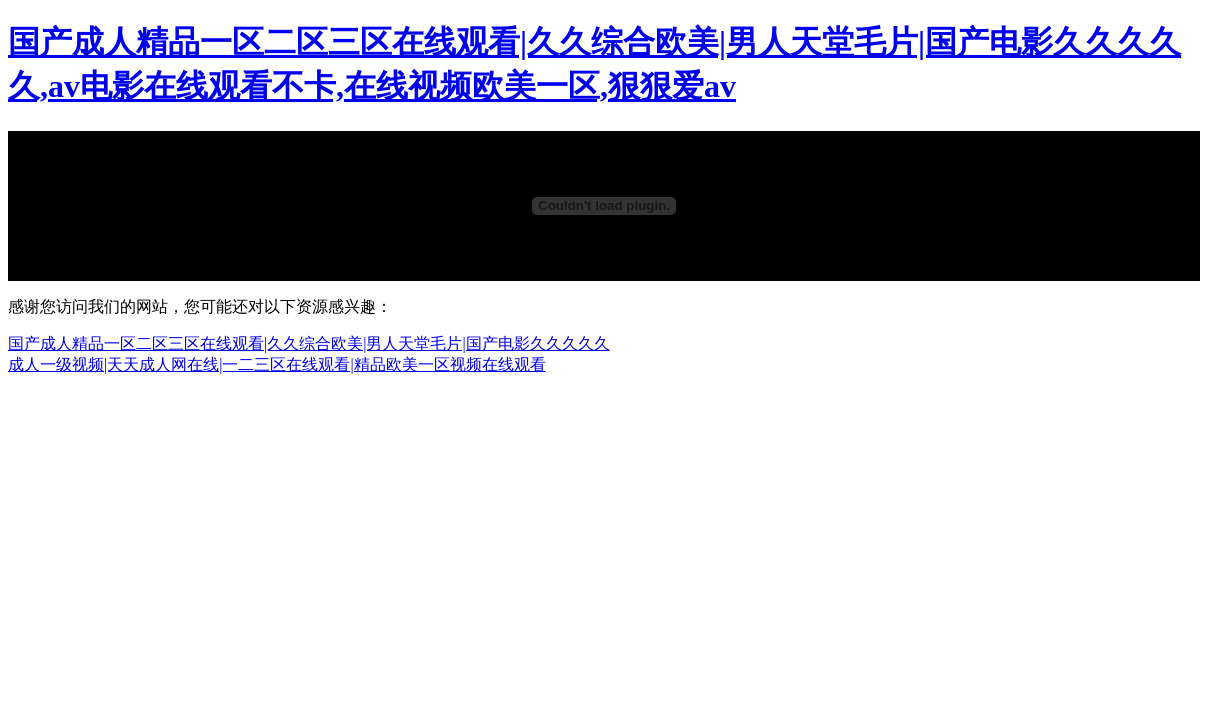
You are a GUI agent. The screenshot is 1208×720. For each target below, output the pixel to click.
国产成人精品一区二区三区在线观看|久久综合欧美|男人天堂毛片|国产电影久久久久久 (309, 343)
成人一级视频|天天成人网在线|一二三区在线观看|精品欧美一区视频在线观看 (277, 364)
